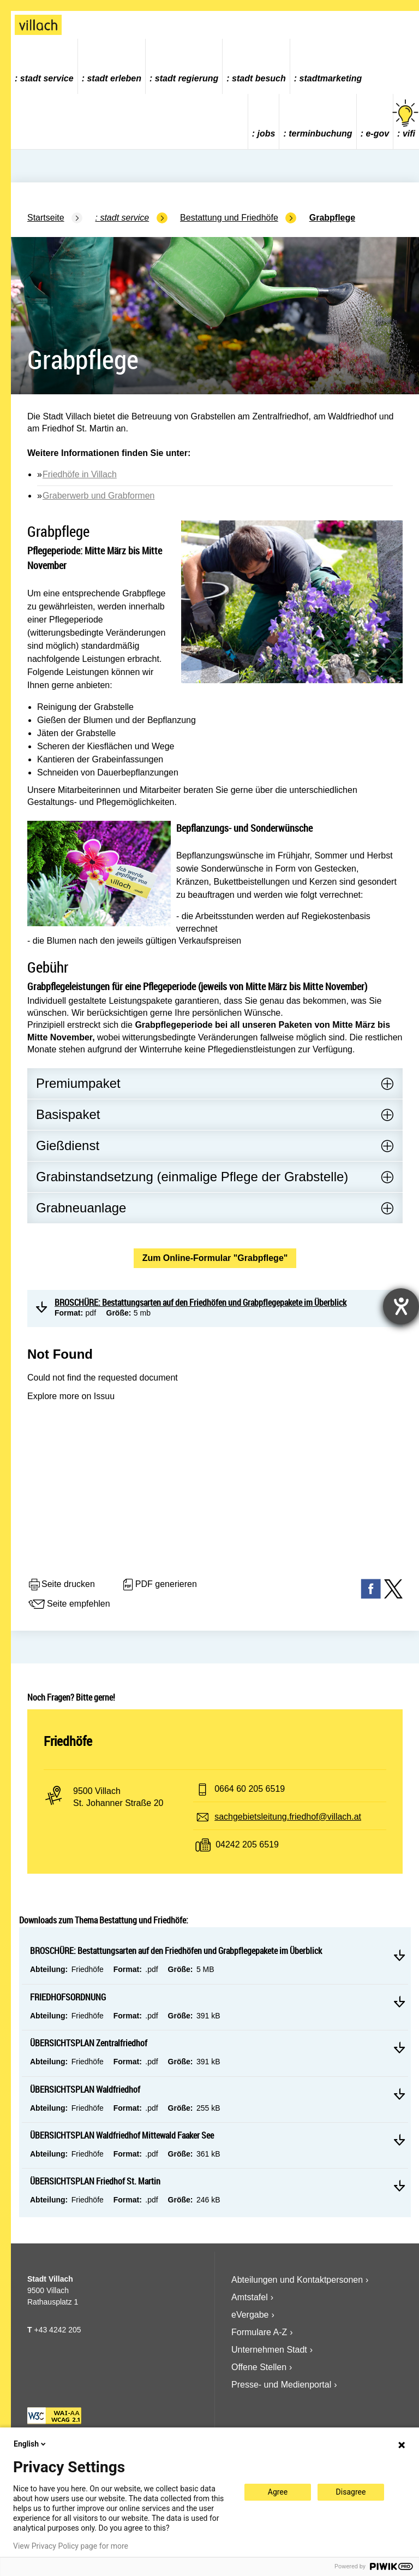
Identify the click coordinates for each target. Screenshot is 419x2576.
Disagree (351, 2492)
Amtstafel (249, 2297)
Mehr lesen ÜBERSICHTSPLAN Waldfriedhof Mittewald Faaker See (399, 2139)
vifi (406, 118)
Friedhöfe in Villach (80, 474)
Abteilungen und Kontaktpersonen (297, 2279)
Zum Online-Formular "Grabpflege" (215, 1258)
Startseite (45, 217)
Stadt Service (47, 78)
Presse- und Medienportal (281, 2384)
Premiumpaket (78, 1083)
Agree (278, 2492)
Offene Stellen (258, 2367)
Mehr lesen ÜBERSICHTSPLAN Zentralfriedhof (399, 2047)
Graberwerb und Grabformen (98, 495)
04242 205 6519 (247, 1844)
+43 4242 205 (57, 2329)
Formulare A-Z (259, 2332)
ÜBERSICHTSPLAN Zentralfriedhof (88, 2043)
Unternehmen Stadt (269, 2349)
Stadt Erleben (114, 78)
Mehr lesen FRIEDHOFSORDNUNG (399, 2001)
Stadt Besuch (259, 78)
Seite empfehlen (68, 1604)
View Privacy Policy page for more (70, 2546)
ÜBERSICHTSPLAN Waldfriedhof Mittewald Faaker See (122, 2135)
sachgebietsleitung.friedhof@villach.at (287, 1816)
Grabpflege (332, 217)
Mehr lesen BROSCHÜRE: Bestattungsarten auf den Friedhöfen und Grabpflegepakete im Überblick (399, 1955)
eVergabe (250, 2314)
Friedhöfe (68, 1741)
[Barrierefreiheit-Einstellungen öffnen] (401, 1306)
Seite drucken (61, 1585)
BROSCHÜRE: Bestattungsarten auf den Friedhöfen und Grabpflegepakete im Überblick (176, 1951)
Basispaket (68, 1114)
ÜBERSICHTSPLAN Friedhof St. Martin (95, 2181)
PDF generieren (159, 1585)
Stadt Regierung (186, 78)
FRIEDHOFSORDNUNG (68, 1997)
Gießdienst (67, 1145)
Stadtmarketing (331, 78)
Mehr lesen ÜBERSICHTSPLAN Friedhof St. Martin (399, 2185)
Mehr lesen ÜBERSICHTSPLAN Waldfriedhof (399, 2094)
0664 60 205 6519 (249, 1788)
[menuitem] (44, 66)
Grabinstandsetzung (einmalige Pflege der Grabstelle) (192, 1176)
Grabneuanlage (81, 1207)
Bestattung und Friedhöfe (229, 217)
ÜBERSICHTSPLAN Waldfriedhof (85, 2089)
